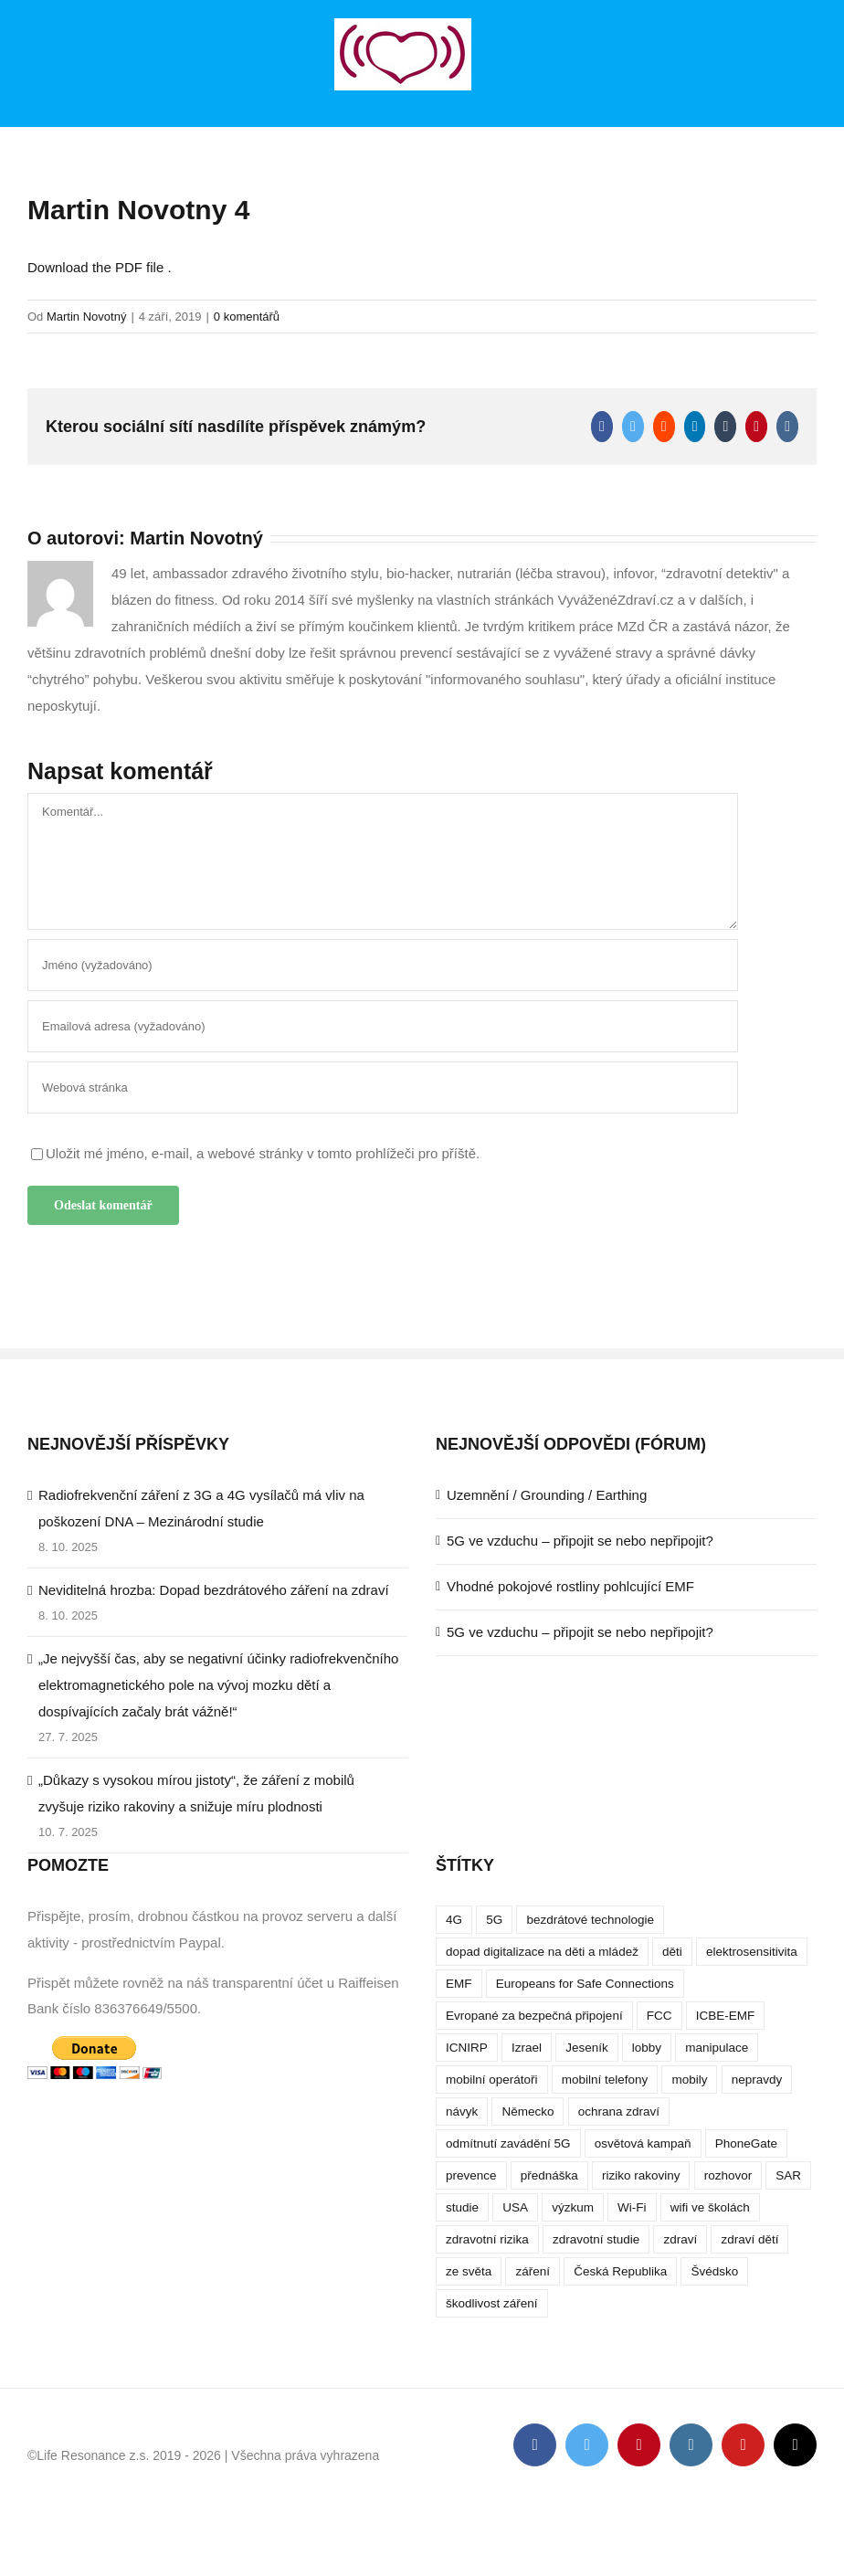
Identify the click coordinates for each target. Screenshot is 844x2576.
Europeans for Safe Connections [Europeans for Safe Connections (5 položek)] (585, 1983)
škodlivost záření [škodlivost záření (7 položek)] (492, 2303)
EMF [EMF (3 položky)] (459, 1983)
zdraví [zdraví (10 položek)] (680, 2239)
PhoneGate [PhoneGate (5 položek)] (746, 2143)
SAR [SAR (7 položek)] (788, 2175)
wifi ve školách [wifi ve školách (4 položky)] (710, 2207)
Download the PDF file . (99, 267)
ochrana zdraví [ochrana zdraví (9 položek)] (618, 2111)
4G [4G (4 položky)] (454, 1920)
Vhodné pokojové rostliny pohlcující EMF (570, 1586)
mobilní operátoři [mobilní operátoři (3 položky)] (492, 2079)
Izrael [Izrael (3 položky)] (527, 2047)
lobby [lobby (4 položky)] (646, 2047)
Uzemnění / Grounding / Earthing (547, 1495)
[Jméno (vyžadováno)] (382, 965)
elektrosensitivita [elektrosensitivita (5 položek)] (751, 1951)
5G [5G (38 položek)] (494, 1920)
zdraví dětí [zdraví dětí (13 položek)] (749, 2239)
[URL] (382, 1087)
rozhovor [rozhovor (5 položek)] (728, 2175)
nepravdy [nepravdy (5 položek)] (757, 2079)
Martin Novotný (86, 316)
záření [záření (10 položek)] (532, 2271)
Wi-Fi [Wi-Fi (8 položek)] (631, 2207)
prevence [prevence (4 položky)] (471, 2175)
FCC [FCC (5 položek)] (659, 2015)
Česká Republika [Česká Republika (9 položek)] (620, 2271)
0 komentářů (247, 316)
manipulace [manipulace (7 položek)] (716, 2047)
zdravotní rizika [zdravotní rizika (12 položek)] (487, 2239)
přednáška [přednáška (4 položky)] (549, 2175)
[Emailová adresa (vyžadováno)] (382, 1026)
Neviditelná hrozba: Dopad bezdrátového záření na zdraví (213, 1590)
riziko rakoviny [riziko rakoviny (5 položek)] (641, 2175)
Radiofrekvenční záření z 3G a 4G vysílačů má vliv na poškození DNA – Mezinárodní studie (201, 1508)
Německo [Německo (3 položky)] (527, 2111)
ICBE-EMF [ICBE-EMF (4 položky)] (725, 2015)
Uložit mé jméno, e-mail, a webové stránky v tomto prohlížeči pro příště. (263, 1153)
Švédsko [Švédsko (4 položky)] (714, 2271)
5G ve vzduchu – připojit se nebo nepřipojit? (580, 1540)
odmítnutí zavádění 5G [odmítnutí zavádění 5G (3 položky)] (508, 2143)
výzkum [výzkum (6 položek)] (573, 2207)
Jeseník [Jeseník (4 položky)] (586, 2047)
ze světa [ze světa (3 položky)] (468, 2271)
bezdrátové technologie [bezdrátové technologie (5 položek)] (590, 1920)
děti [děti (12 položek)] (672, 1951)
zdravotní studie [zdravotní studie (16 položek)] (596, 2239)
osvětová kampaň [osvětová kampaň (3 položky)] (643, 2143)
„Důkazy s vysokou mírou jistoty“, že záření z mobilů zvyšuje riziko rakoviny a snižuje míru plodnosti (196, 1793)
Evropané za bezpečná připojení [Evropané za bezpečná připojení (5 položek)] (534, 2015)
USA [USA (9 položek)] (515, 2207)
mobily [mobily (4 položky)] (689, 2079)
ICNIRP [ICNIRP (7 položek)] (467, 2047)
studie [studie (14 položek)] (462, 2207)
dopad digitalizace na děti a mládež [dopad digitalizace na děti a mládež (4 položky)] (542, 1951)
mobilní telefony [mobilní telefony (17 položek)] (605, 2079)
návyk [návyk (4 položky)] (462, 2111)
